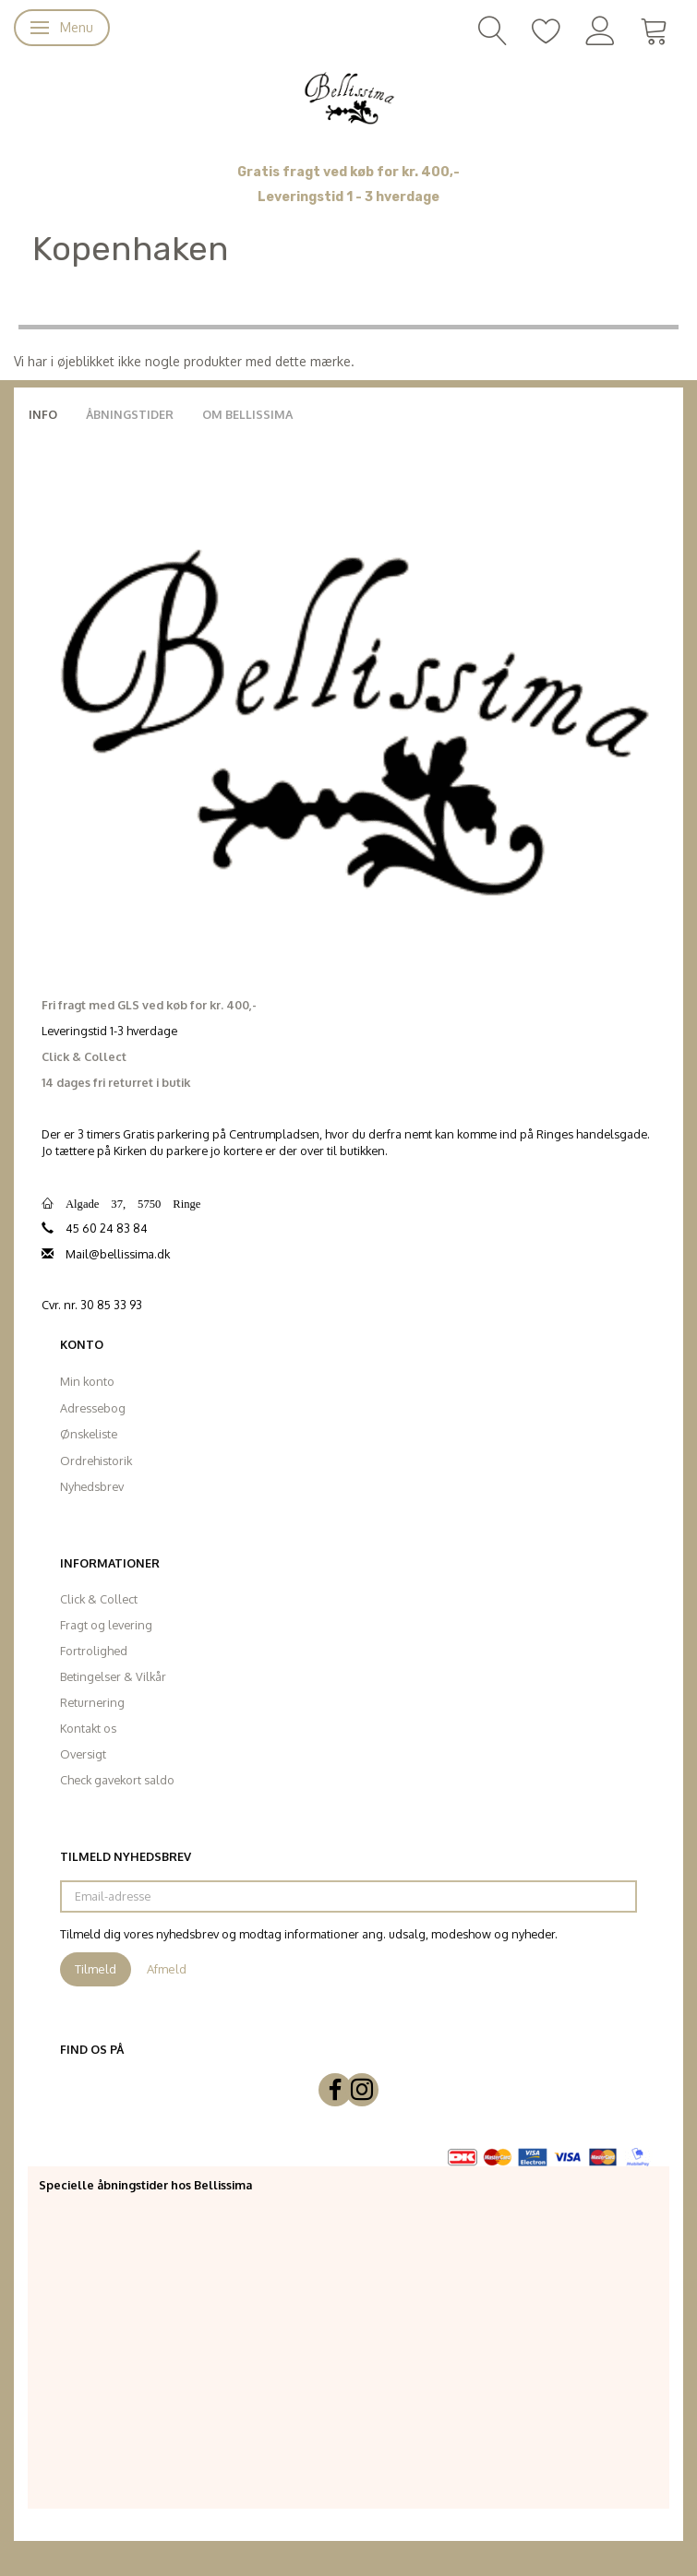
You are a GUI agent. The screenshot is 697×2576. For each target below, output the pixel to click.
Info (43, 414)
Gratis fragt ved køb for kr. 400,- (348, 172)
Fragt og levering (106, 1624)
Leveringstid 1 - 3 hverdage (348, 197)
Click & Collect (99, 1599)
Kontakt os (88, 1728)
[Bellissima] (348, 97)
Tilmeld (95, 1969)
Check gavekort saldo (117, 1779)
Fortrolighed (93, 1650)
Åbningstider (130, 414)
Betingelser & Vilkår (113, 1676)
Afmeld (166, 1969)
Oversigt (83, 1754)
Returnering (92, 1702)
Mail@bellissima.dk (118, 1253)
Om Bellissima (247, 414)
